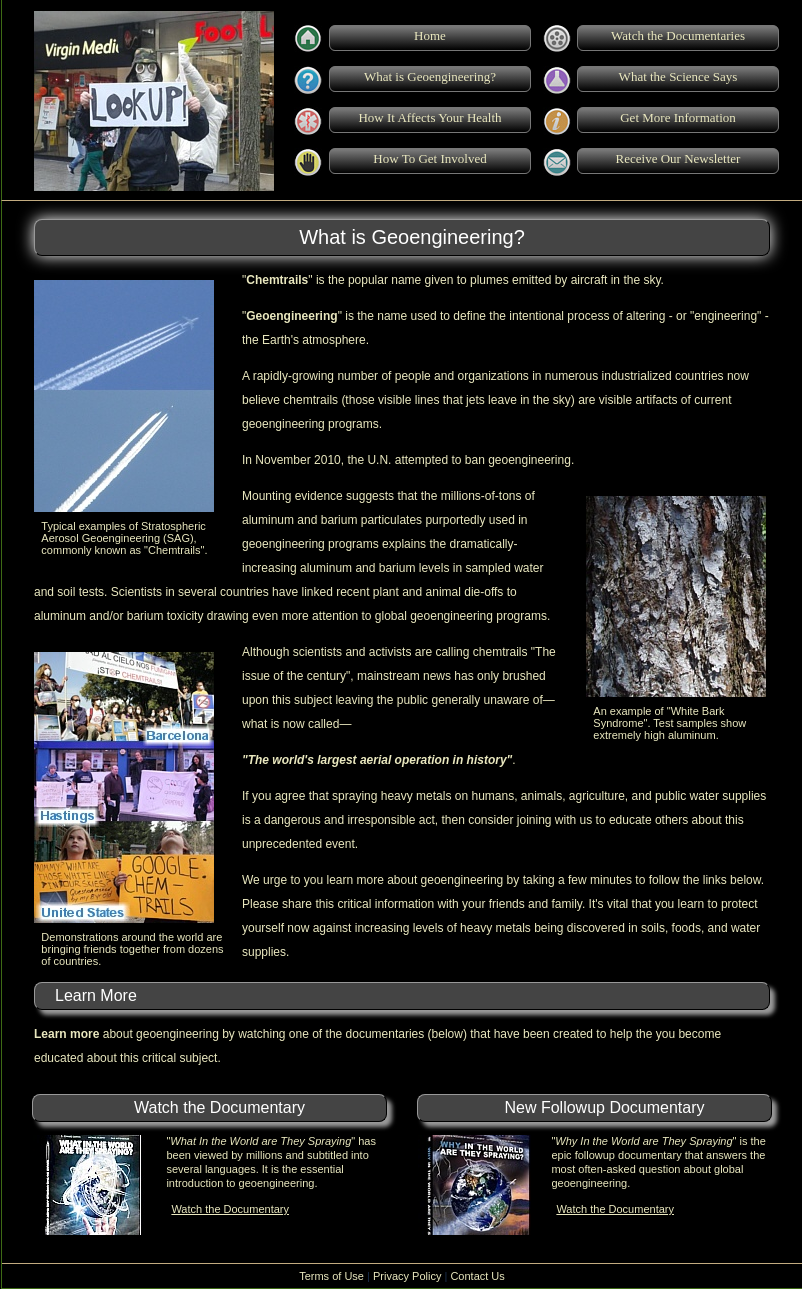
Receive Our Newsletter (678, 158)
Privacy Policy (407, 1276)
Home (430, 35)
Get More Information (678, 117)
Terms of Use (331, 1276)
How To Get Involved (429, 158)
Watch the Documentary (230, 1209)
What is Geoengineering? (430, 76)
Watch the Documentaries (678, 35)
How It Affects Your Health (429, 117)
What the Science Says (678, 76)
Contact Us (477, 1276)
